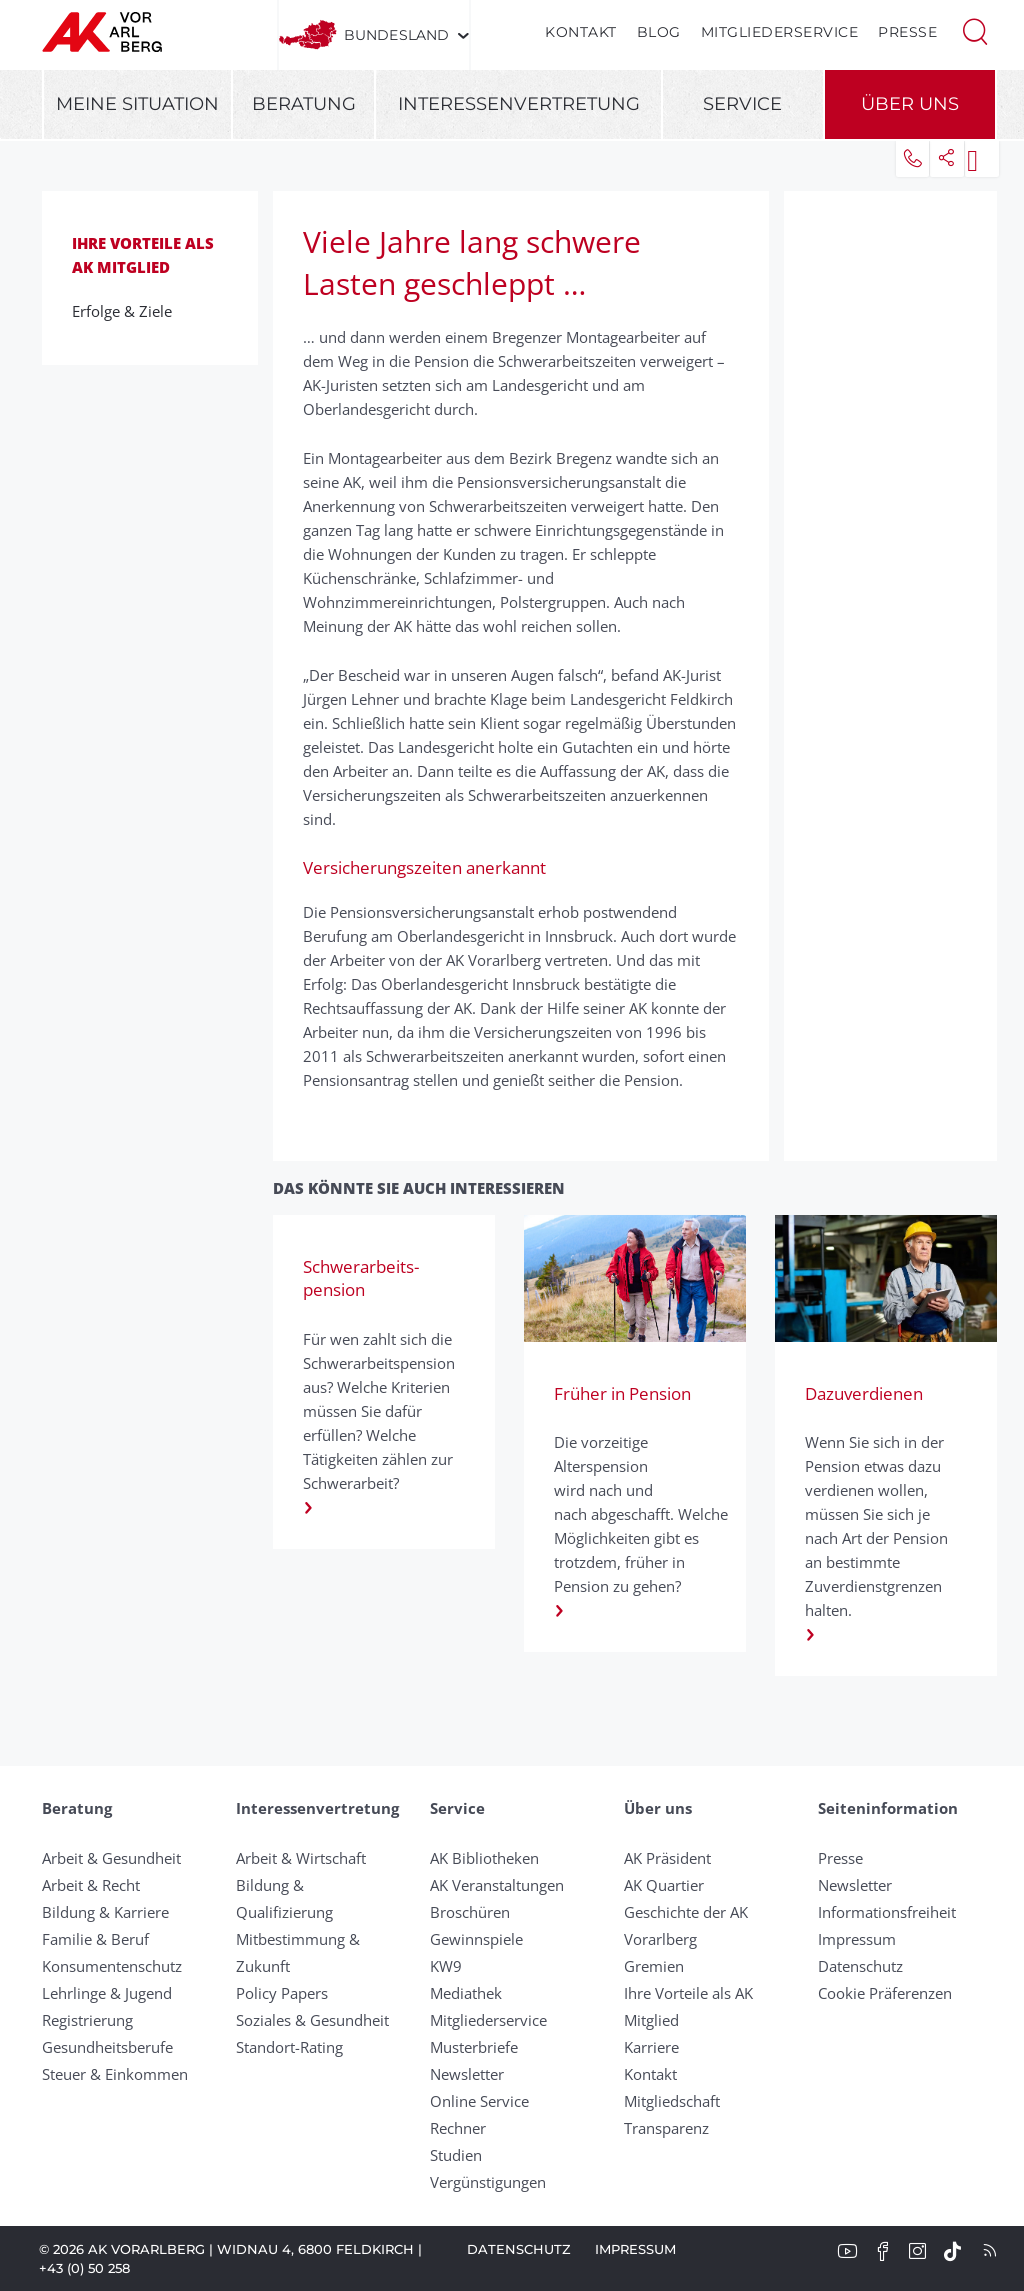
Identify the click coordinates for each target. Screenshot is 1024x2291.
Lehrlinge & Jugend (107, 1993)
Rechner (458, 2128)
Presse (907, 32)
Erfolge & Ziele (128, 311)
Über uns (910, 104)
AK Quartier (664, 1885)
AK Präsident (667, 1858)
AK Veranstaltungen (497, 1885)
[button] (975, 30)
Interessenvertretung (519, 104)
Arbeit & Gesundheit (111, 1858)
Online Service (479, 2101)
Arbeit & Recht (91, 1885)
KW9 (446, 1966)
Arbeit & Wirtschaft (301, 1858)
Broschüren (470, 1912)
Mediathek (466, 1993)
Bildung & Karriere (105, 1912)
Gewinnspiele (476, 1939)
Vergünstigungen (488, 2182)
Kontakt (581, 32)
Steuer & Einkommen (115, 2074)
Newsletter (467, 2074)
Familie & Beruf (95, 1939)
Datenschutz (860, 1966)
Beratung (304, 104)
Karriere (651, 2047)
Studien (456, 2155)
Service (742, 104)
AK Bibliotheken (484, 1858)
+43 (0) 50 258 (84, 2268)
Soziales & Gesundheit (312, 2020)
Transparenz (666, 2128)
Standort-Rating (289, 2047)
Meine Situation (137, 104)
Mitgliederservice (780, 32)
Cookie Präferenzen (885, 1993)
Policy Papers (282, 1993)
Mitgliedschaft (672, 2101)
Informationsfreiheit (887, 1912)
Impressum (857, 1939)
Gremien (654, 1966)
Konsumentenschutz (112, 1966)
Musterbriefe (474, 2047)
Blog (659, 32)
